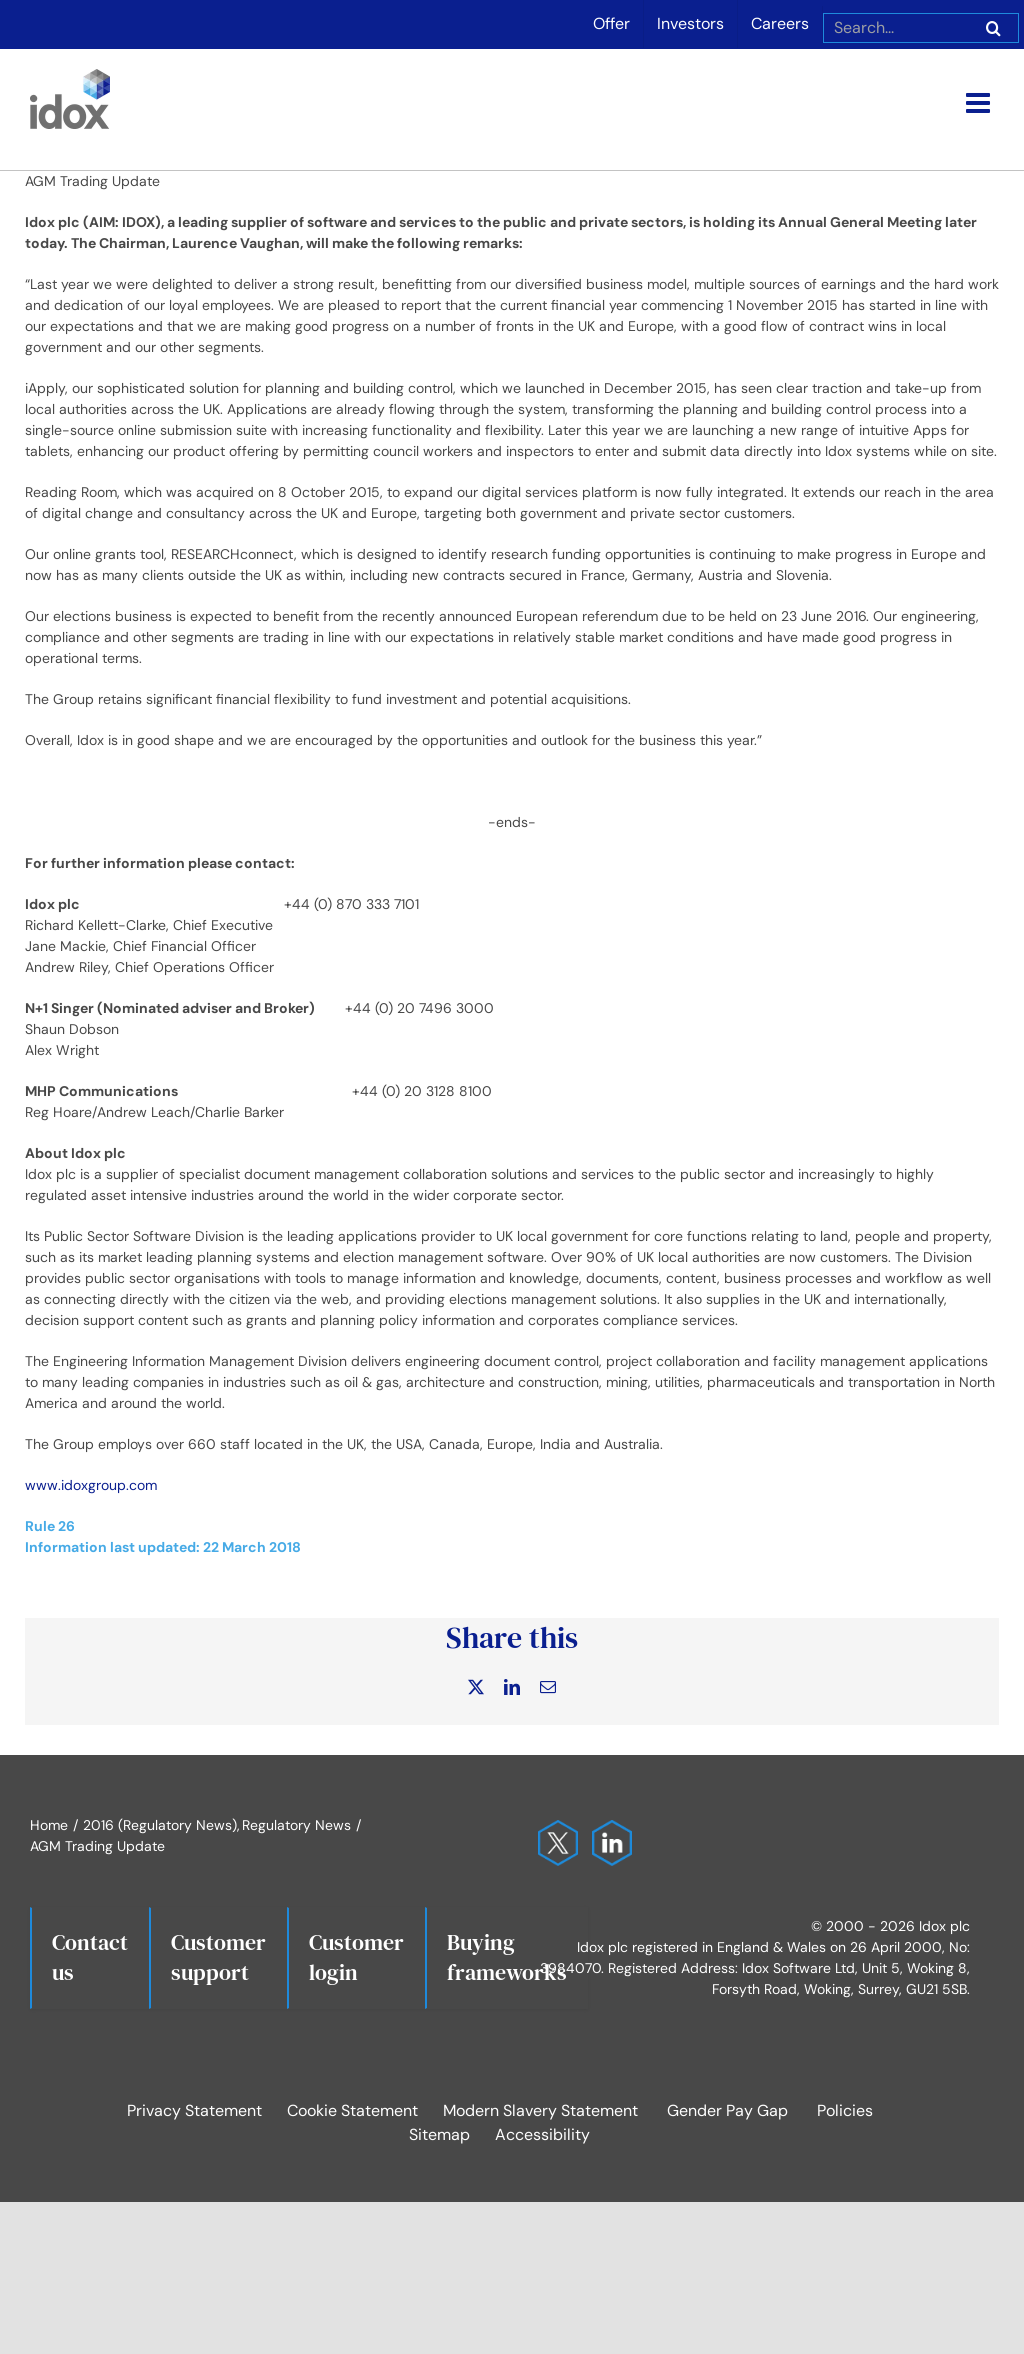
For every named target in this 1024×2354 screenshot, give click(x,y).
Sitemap (439, 2134)
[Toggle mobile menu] (980, 103)
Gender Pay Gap (727, 2110)
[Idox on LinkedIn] (607, 1830)
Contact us (90, 1957)
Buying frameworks (507, 1957)
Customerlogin (356, 1957)
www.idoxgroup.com (91, 1485)
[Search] (993, 28)
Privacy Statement (194, 2110)
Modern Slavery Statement (540, 2110)
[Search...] (896, 28)
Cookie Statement (352, 2110)
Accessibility (542, 2134)
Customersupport (218, 1957)
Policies (845, 2110)
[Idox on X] (553, 1830)
